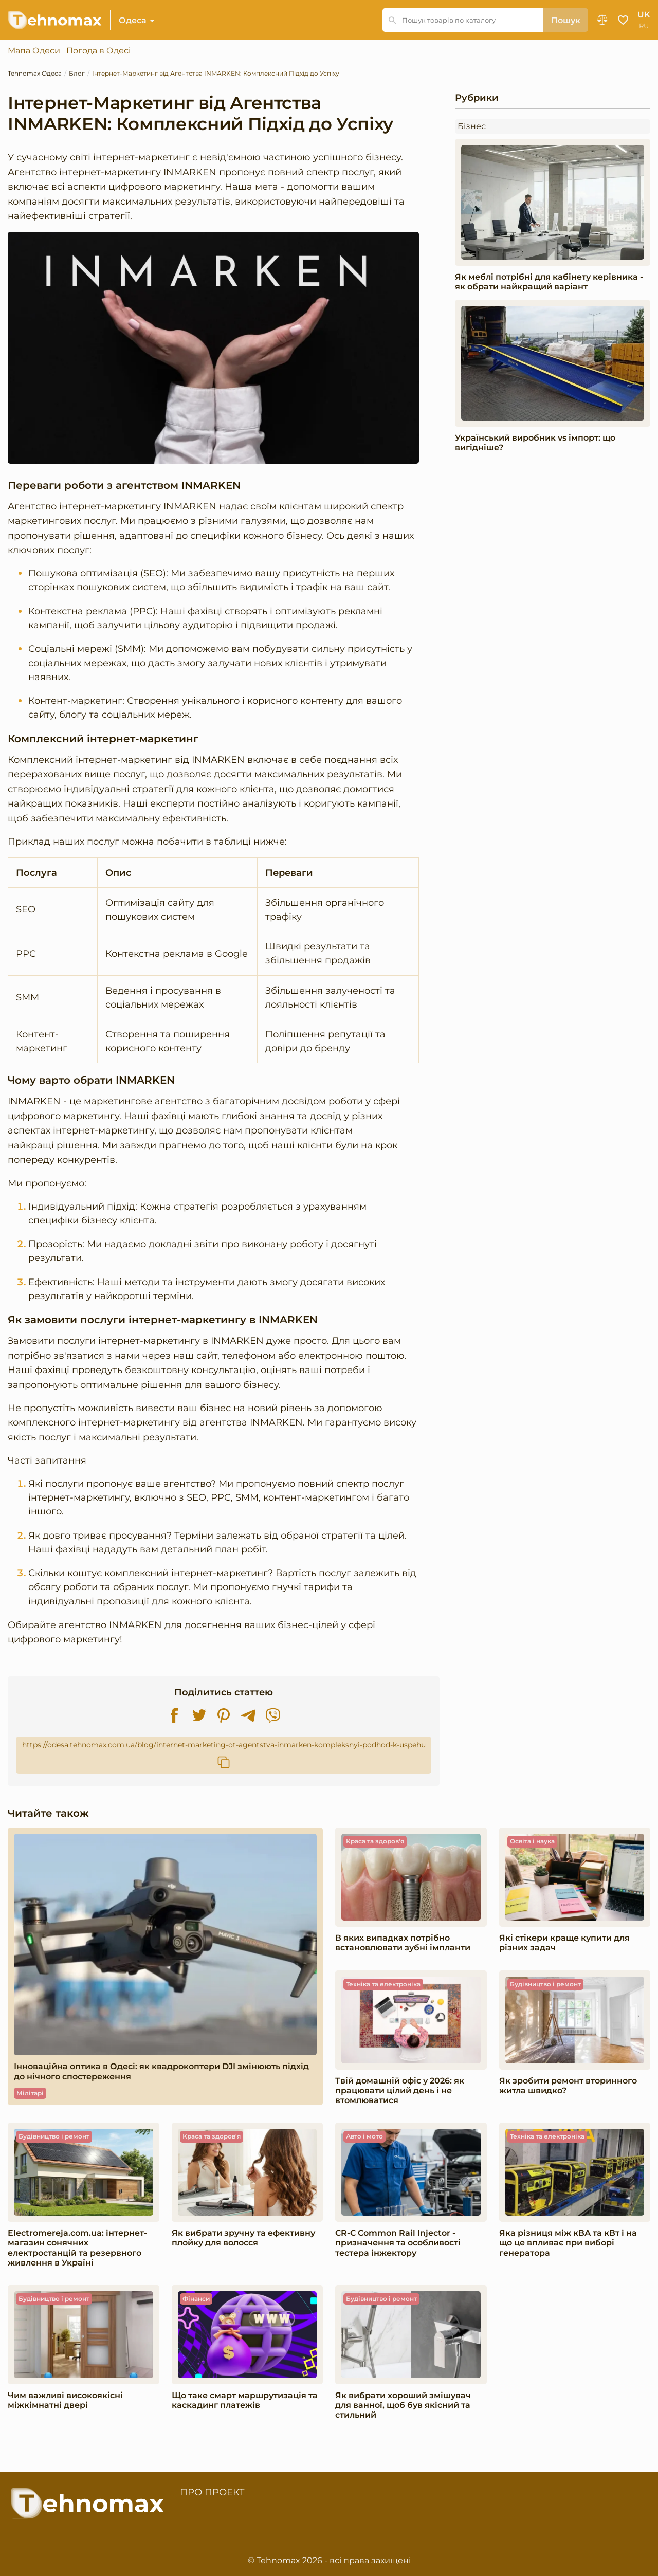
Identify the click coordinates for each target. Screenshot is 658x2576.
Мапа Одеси (34, 51)
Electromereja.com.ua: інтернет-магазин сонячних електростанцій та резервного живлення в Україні (77, 2248)
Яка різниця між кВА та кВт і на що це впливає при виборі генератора (568, 2242)
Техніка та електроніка (383, 1984)
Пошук (565, 20)
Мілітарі (30, 2093)
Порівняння (602, 20)
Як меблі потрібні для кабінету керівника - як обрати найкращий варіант (549, 281)
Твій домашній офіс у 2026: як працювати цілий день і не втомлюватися (399, 2090)
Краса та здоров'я (375, 1841)
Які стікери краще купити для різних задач (564, 1942)
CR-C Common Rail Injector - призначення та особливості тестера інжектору (398, 2242)
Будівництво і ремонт (545, 1984)
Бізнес (472, 126)
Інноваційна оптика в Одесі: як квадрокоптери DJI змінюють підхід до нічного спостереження (161, 2071)
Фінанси (196, 2299)
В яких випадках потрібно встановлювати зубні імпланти (402, 1942)
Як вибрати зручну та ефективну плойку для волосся (243, 2238)
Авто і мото (364, 2136)
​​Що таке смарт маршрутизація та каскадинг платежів (245, 2400)
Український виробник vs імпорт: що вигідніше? (535, 442)
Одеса (133, 20)
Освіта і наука (532, 1841)
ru (644, 26)
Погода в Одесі (98, 51)
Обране (623, 20)
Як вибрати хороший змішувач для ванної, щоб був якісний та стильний (403, 2405)
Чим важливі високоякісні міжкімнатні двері (65, 2400)
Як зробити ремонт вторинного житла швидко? (568, 2085)
